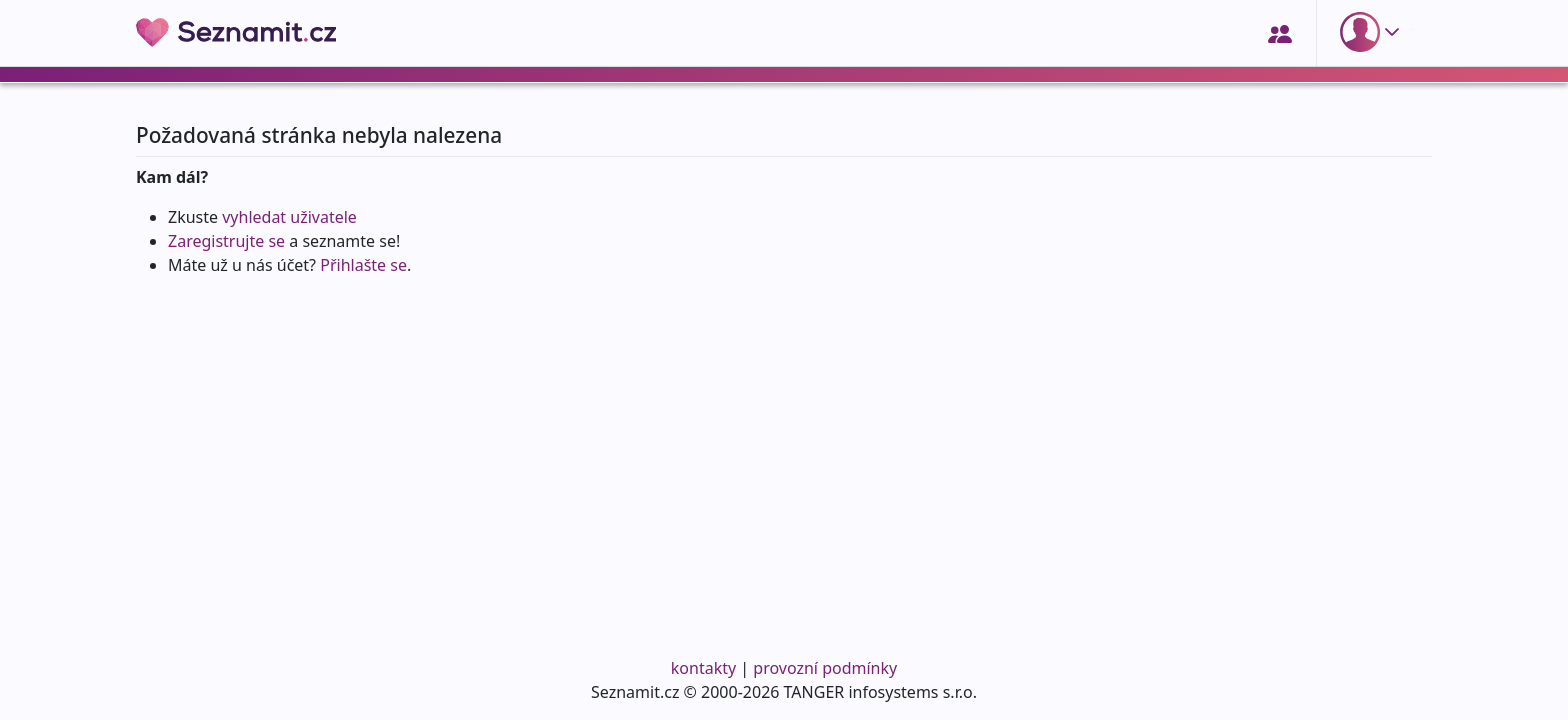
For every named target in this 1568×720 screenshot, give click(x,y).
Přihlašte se (363, 265)
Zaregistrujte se (226, 241)
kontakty (703, 668)
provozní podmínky (825, 668)
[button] (1374, 32)
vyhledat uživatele (289, 217)
